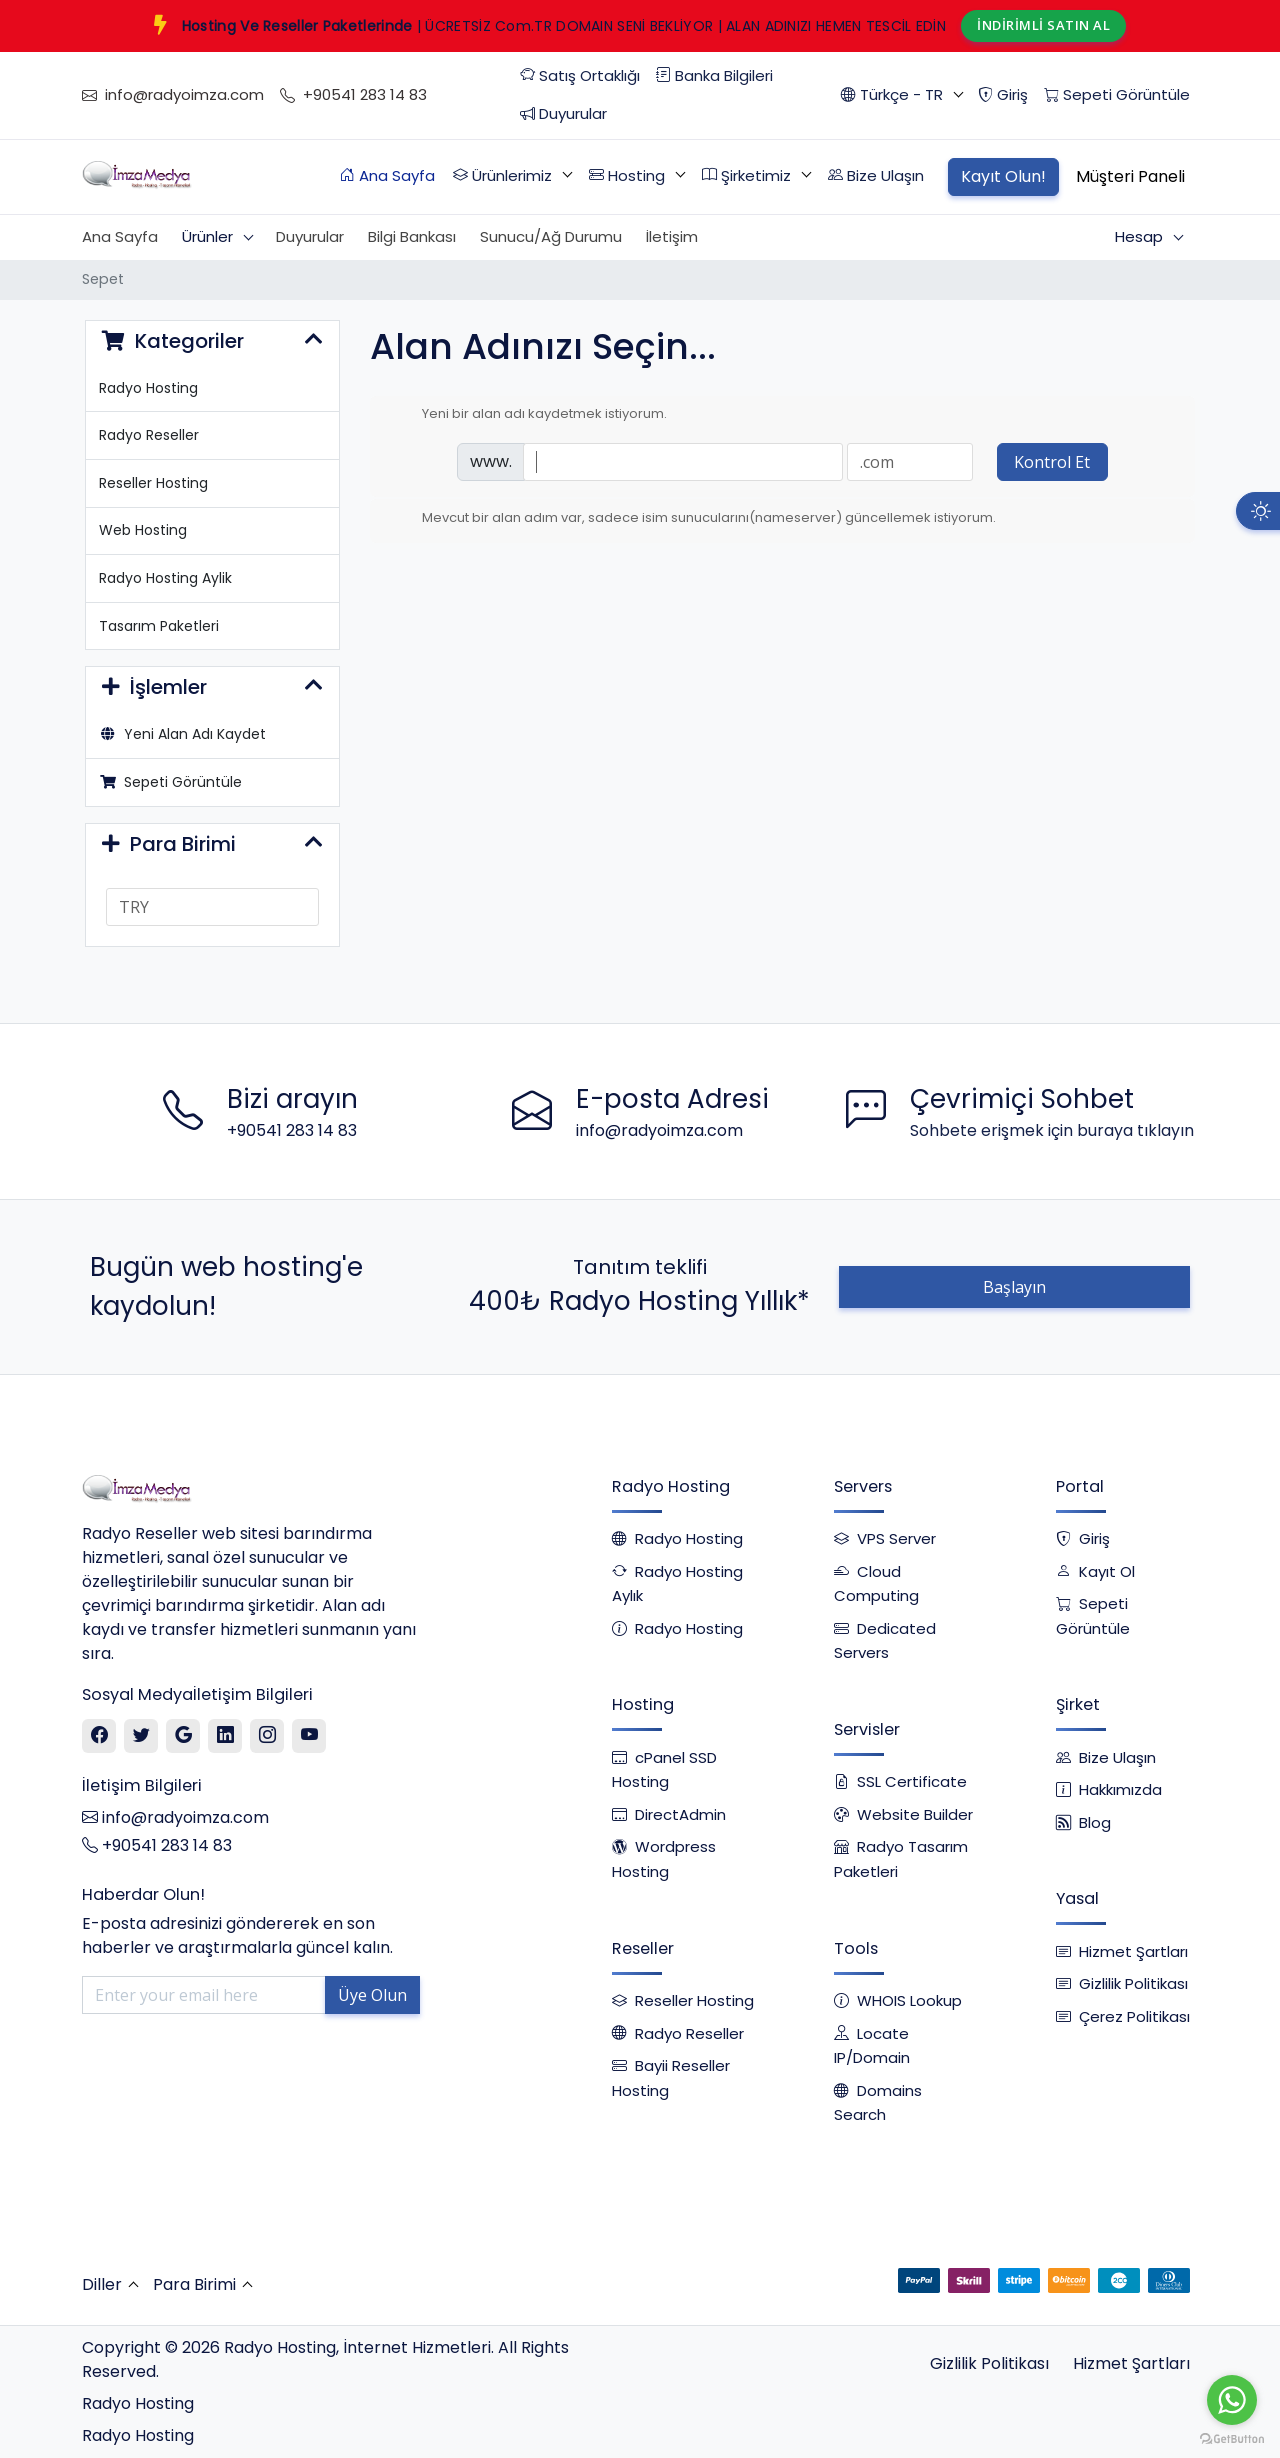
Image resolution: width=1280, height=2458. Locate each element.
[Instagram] (267, 1736)
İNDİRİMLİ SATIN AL (1043, 25)
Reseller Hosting (153, 483)
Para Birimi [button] (194, 2284)
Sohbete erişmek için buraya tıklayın (1052, 1130)
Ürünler (209, 236)
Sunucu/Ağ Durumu (551, 236)
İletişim (672, 236)
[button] (901, 95)
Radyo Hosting (148, 388)
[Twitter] (141, 1736)
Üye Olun (372, 1995)
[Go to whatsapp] (1232, 2400)
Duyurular (310, 236)
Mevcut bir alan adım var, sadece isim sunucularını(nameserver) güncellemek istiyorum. (693, 518)
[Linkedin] (225, 1736)
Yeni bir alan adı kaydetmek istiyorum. (528, 414)
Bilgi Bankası (412, 236)
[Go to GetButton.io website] (1232, 2438)
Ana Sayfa (120, 236)
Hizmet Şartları (1131, 2363)
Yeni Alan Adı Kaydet (183, 734)
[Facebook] (99, 1736)
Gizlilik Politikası (989, 2363)
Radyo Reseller (149, 435)
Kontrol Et (1052, 462)
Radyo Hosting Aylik (165, 578)
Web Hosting (143, 530)
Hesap (1141, 236)
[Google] (183, 1736)
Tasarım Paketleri (159, 626)
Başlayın (1014, 1287)
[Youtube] (309, 1736)
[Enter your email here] (204, 1995)
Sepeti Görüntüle (171, 782)
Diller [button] (102, 2284)
